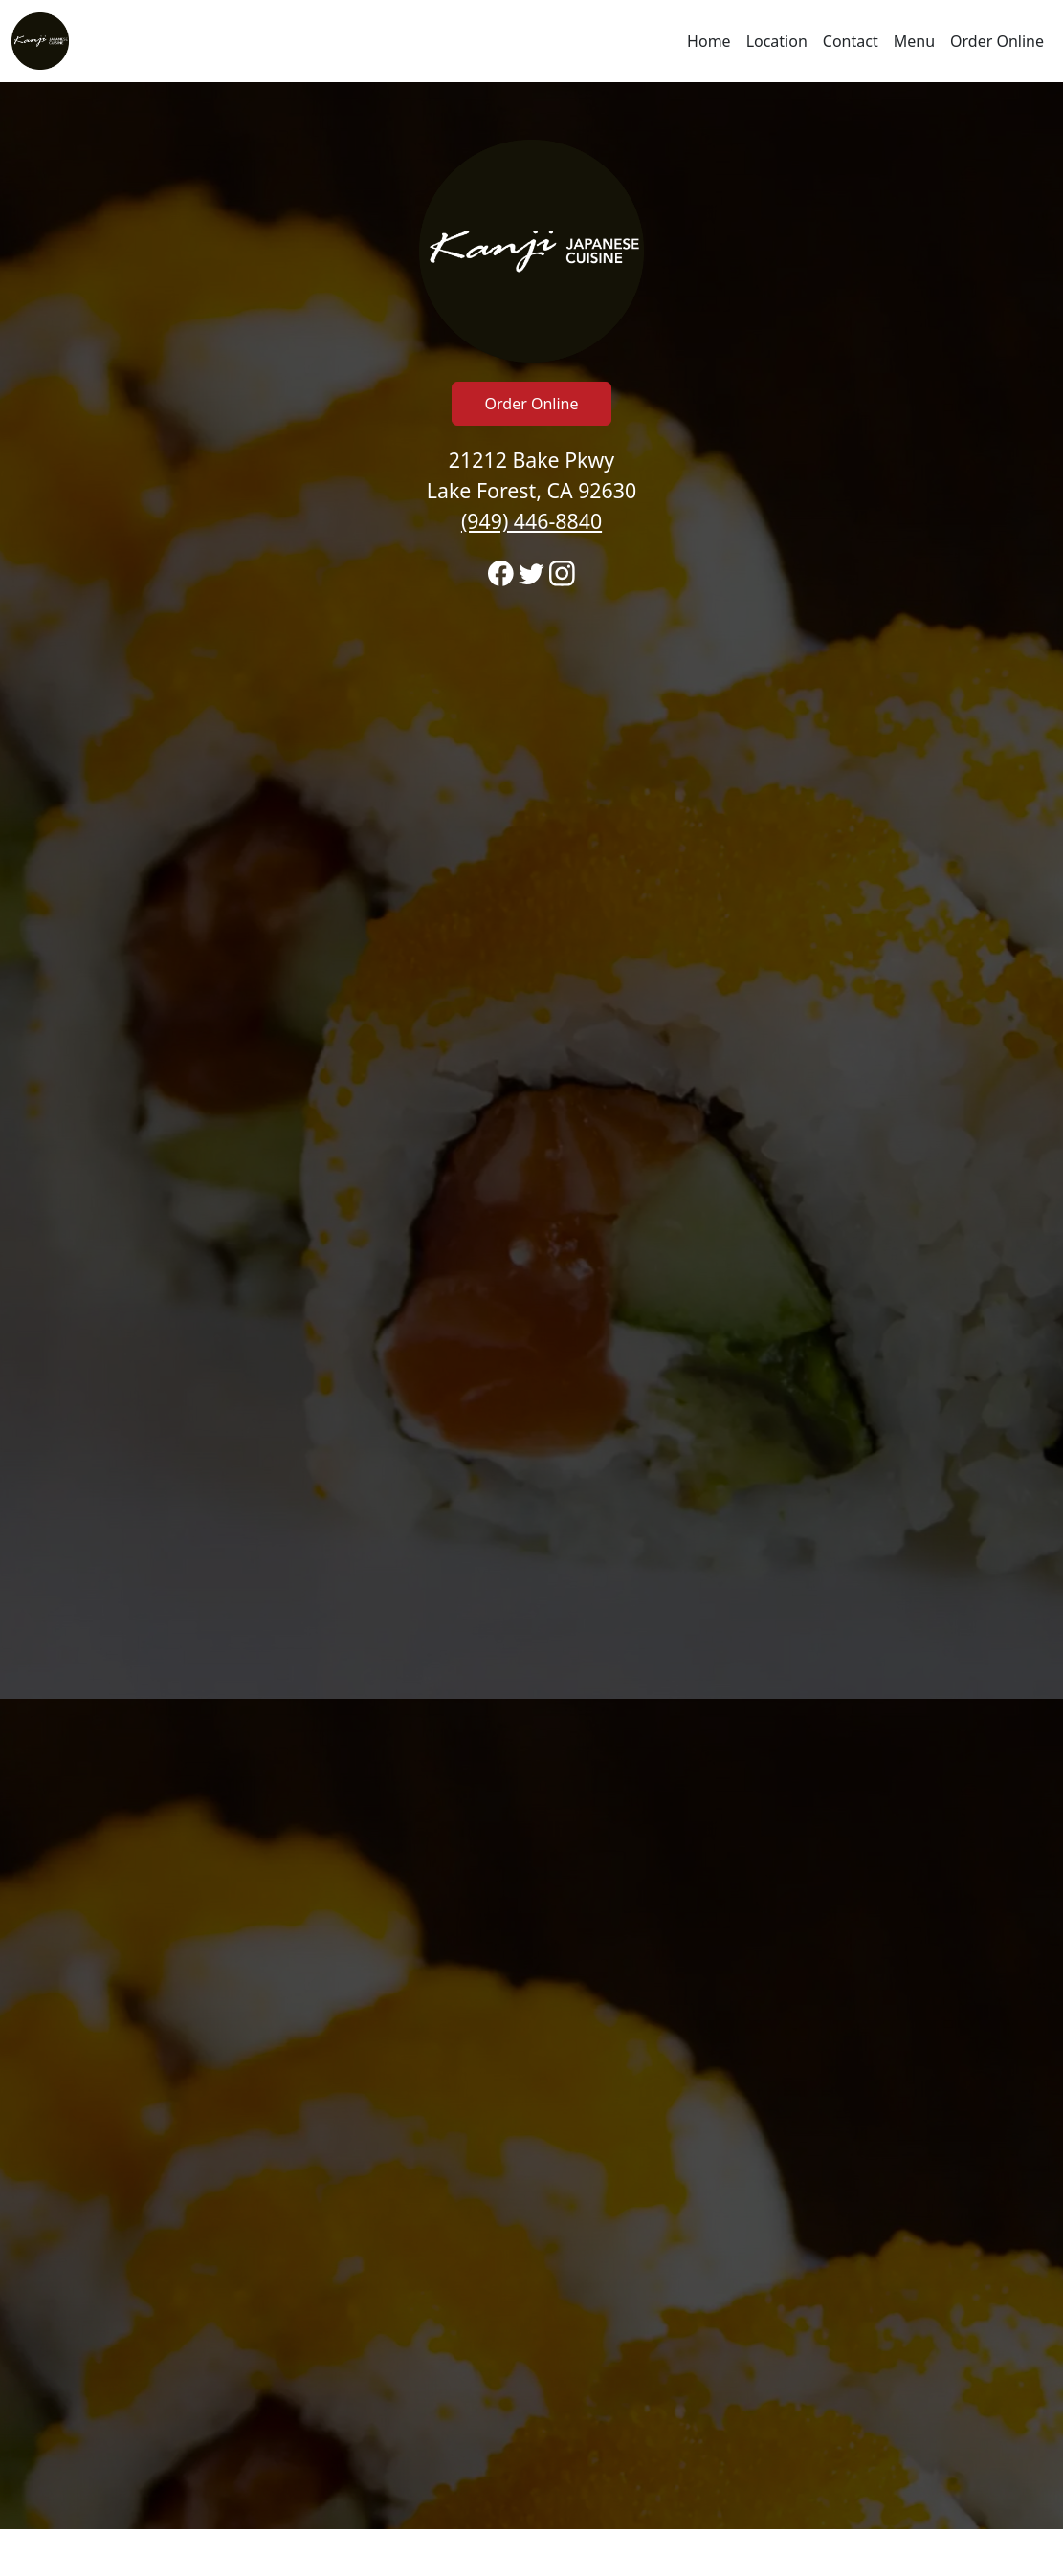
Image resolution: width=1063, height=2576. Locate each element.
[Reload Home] (40, 41)
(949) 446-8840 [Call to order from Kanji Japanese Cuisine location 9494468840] (531, 521)
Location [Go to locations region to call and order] (777, 41)
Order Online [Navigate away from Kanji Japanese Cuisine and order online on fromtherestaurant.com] (997, 41)
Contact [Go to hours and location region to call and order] (850, 41)
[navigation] (531, 41)
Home (709, 41)
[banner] (531, 1305)
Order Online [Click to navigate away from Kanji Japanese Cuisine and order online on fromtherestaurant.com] (532, 403)
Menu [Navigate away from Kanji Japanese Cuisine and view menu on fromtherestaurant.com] (914, 41)
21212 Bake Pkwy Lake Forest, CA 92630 (531, 490)
